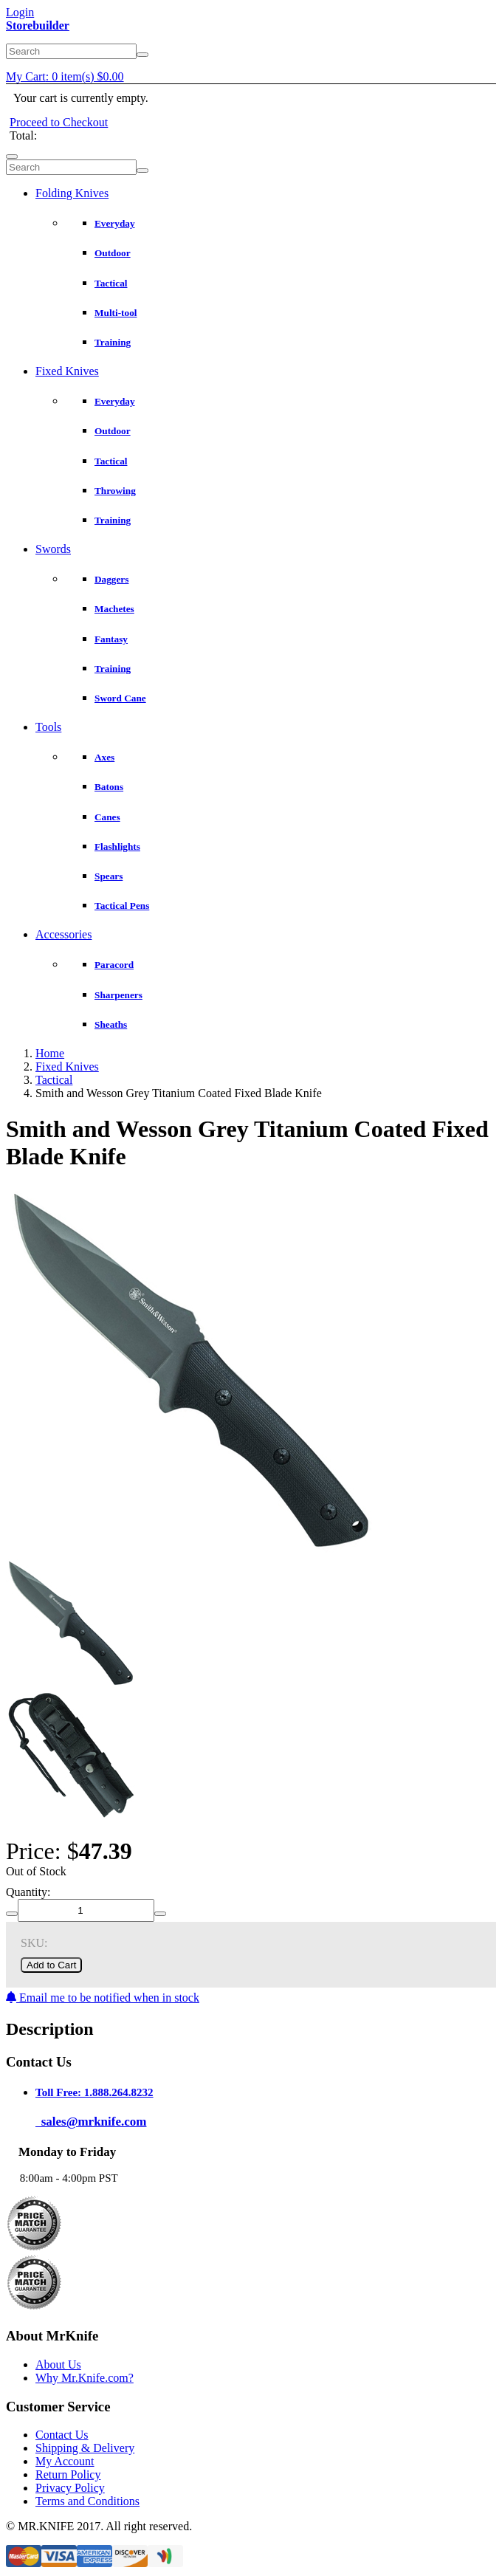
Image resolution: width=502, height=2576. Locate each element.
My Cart (65, 76)
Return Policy (67, 2474)
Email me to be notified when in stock (102, 1997)
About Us (58, 2364)
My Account (64, 2461)
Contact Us (62, 2434)
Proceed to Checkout (59, 122)
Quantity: (28, 1892)
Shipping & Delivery (84, 2448)
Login (20, 12)
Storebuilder (37, 25)
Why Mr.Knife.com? (84, 2377)
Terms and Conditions (87, 2501)
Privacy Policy (70, 2487)
